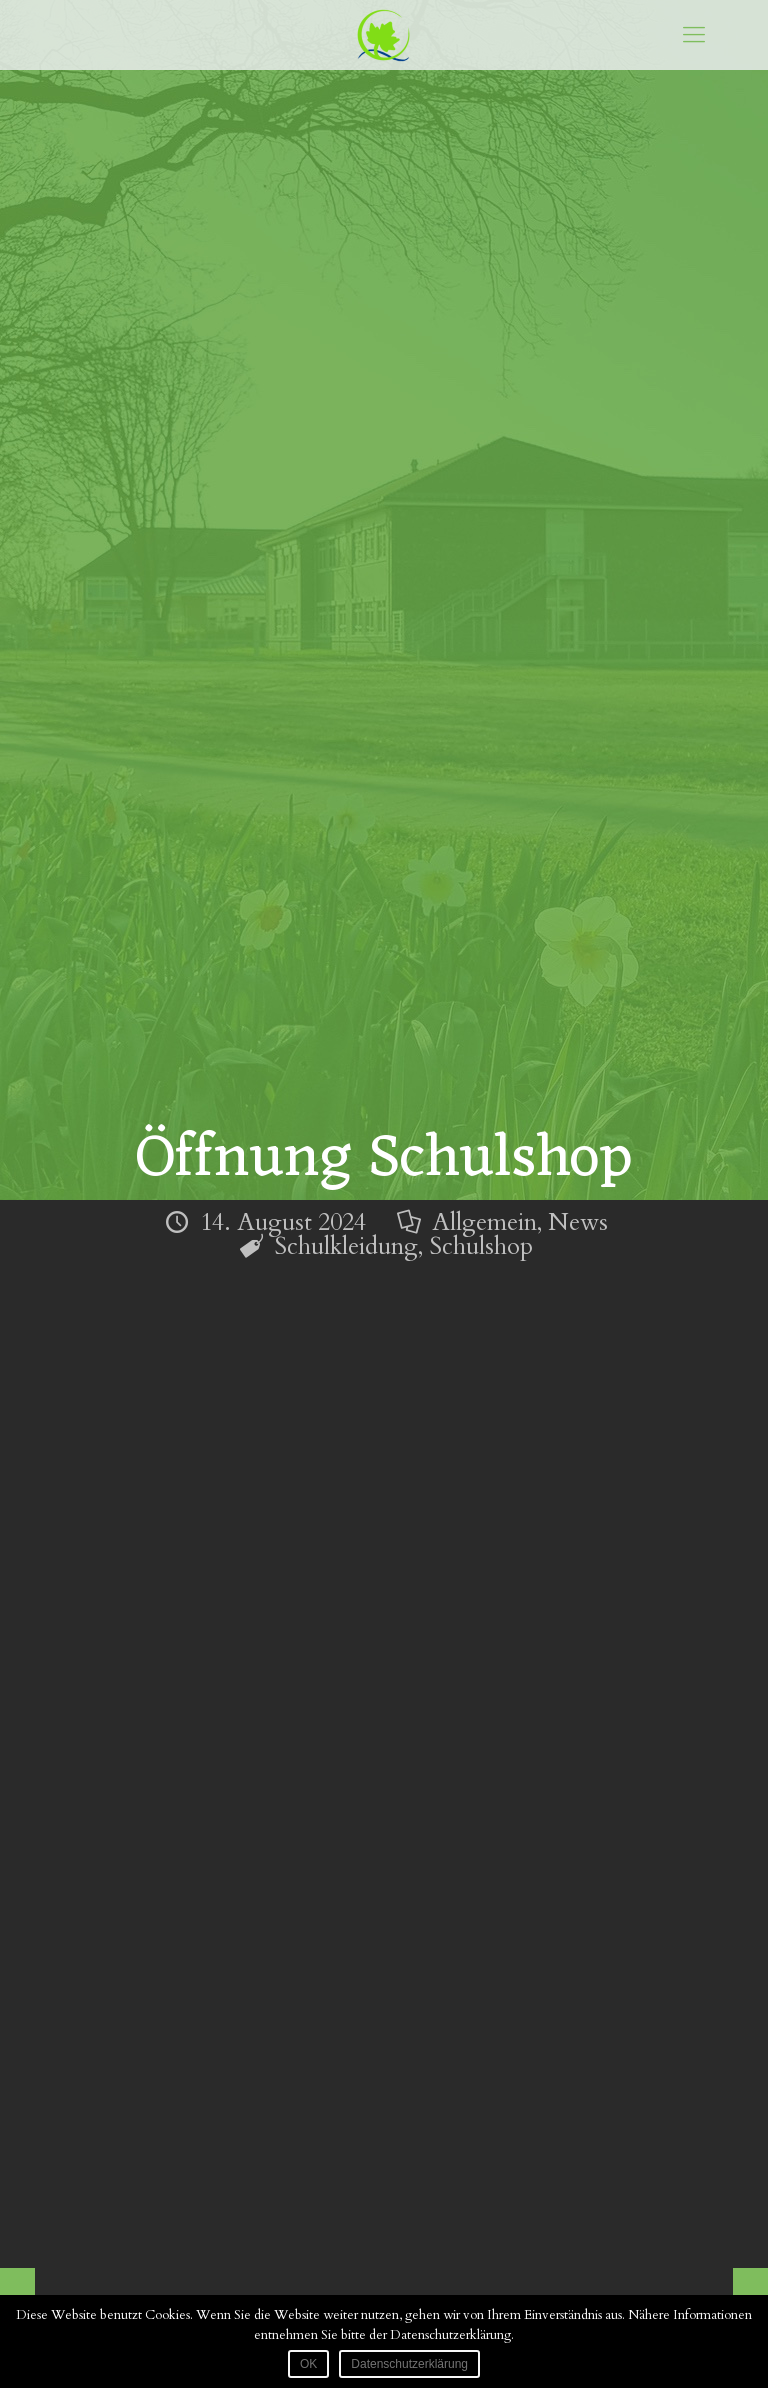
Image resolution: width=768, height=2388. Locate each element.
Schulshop (481, 1246)
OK (308, 2364)
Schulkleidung (346, 1246)
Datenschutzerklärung (409, 2364)
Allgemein (484, 1222)
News (578, 1222)
